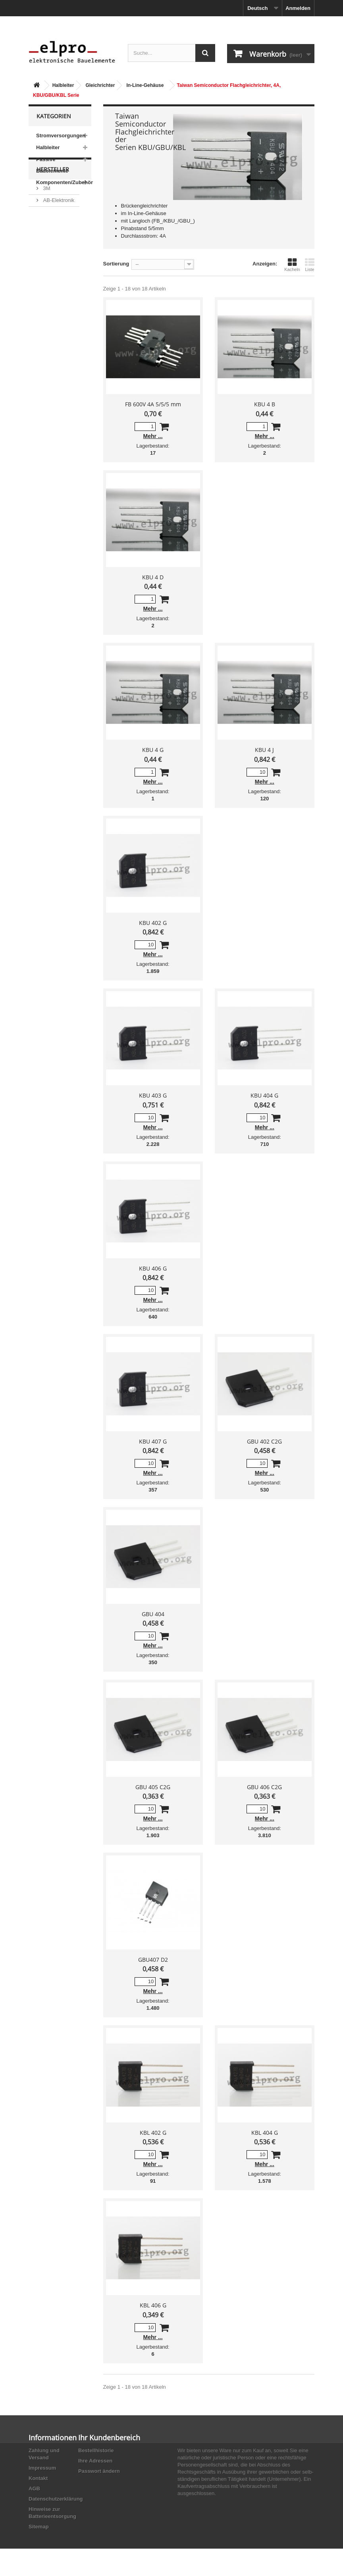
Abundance (55, 251)
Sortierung (116, 264)
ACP (48, 282)
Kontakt (38, 2478)
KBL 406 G (153, 2305)
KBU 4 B (264, 404)
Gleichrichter (100, 85)
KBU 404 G (264, 1095)
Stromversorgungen (60, 135)
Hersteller (53, 211)
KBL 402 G (153, 2132)
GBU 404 (153, 1614)
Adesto (50, 294)
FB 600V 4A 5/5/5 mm (153, 404)
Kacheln (292, 265)
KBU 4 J (264, 749)
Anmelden (297, 8)
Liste (309, 265)
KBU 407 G (153, 1441)
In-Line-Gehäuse (145, 85)
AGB (34, 2488)
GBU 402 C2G (264, 1441)
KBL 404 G (264, 2132)
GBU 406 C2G (264, 1787)
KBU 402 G (153, 922)
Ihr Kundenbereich (109, 2437)
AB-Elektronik (58, 239)
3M (46, 228)
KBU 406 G (153, 1268)
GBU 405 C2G (152, 1787)
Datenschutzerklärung (56, 2499)
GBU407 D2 (153, 1959)
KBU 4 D (153, 577)
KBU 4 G (153, 749)
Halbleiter (63, 85)
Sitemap (39, 2527)
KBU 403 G (153, 1095)
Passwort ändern (99, 2471)
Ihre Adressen (95, 2461)
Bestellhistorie (96, 2450)
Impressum (42, 2468)
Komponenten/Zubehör (63, 182)
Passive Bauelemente (52, 165)
